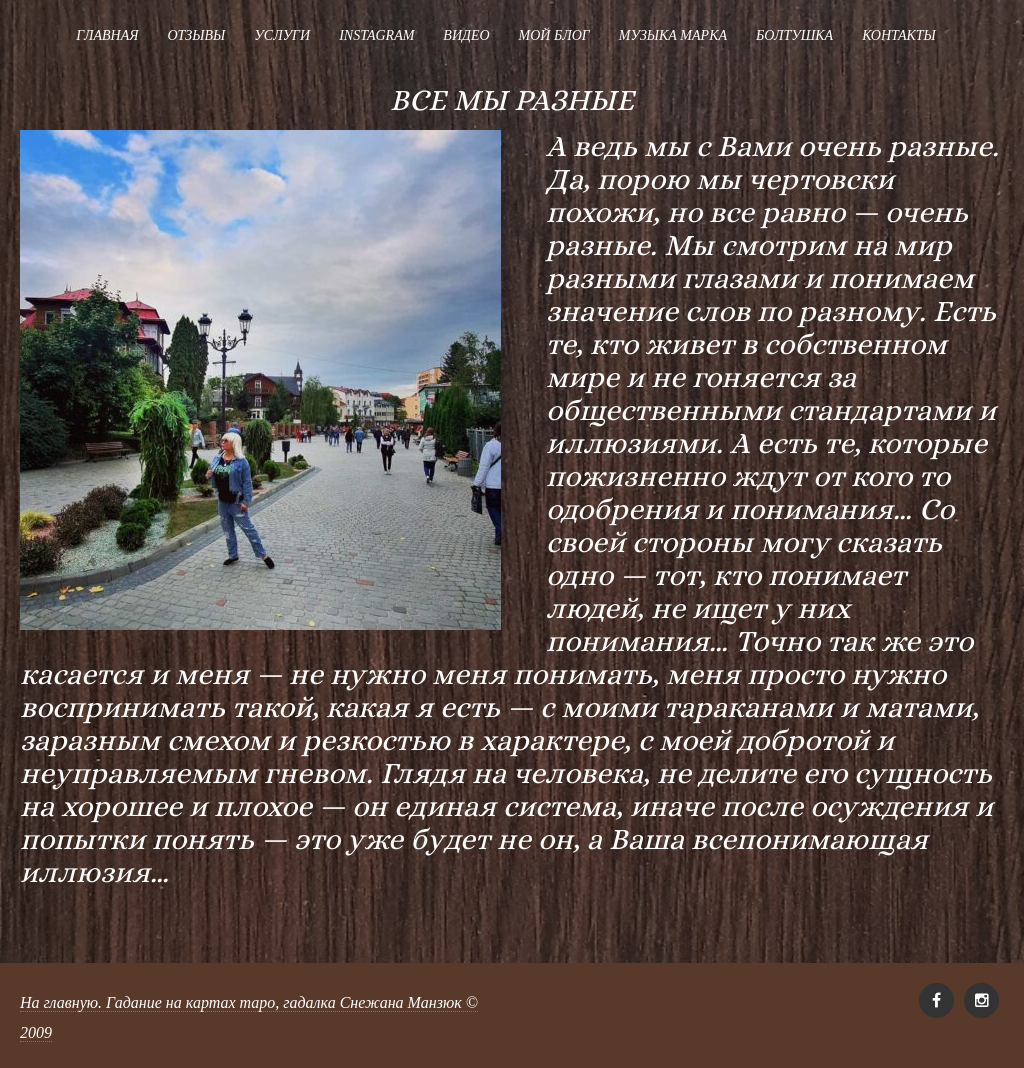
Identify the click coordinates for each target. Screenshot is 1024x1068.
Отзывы (196, 35)
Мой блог (554, 35)
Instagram (376, 35)
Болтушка (794, 35)
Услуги (282, 35)
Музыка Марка (673, 35)
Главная (107, 35)
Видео (466, 35)
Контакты (899, 35)
